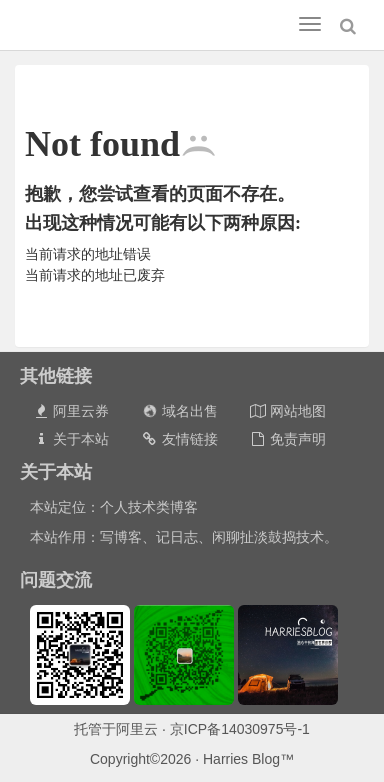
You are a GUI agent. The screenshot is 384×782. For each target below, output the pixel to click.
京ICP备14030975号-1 (240, 729)
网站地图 (287, 411)
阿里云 (137, 729)
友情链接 (179, 439)
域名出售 (179, 411)
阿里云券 (70, 411)
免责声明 (287, 439)
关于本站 (70, 439)
